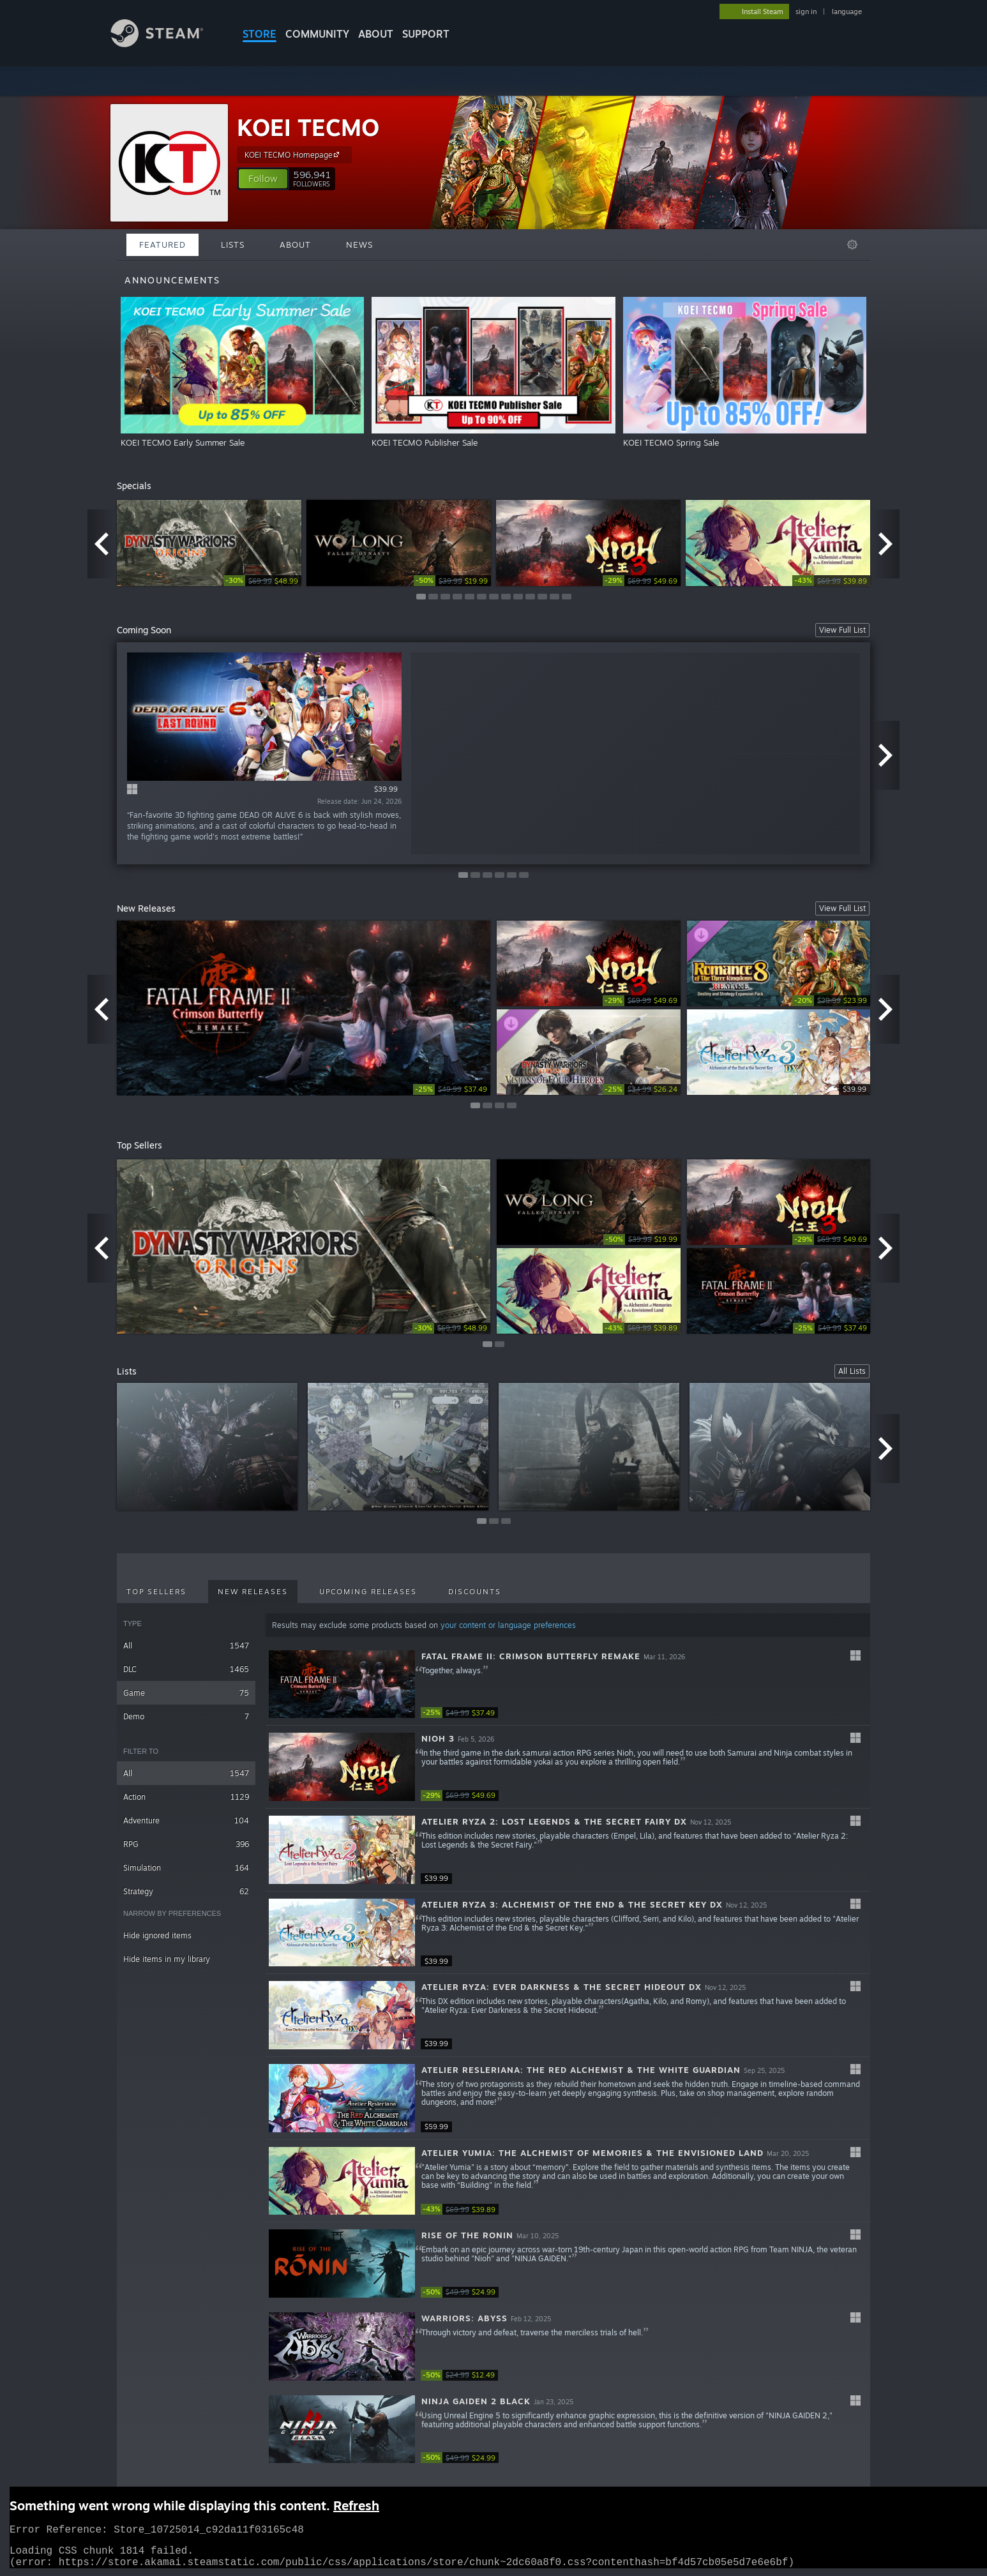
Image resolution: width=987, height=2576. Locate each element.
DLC (186, 1669)
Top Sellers (156, 1591)
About (375, 33)
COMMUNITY (317, 33)
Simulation (186, 1867)
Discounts (474, 1591)
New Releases (253, 1591)
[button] (263, 178)
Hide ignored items (157, 1935)
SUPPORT (425, 33)
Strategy (186, 1891)
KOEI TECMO (308, 127)
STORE (259, 33)
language (847, 11)
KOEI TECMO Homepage (294, 154)
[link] (262, 580)
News (359, 244)
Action (186, 1796)
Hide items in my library (166, 1959)
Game (186, 1692)
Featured (162, 244)
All (186, 1645)
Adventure (186, 1820)
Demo (186, 1716)
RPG (186, 1844)
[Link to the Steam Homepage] (166, 43)
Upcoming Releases (368, 1591)
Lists (233, 244)
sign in (806, 11)
